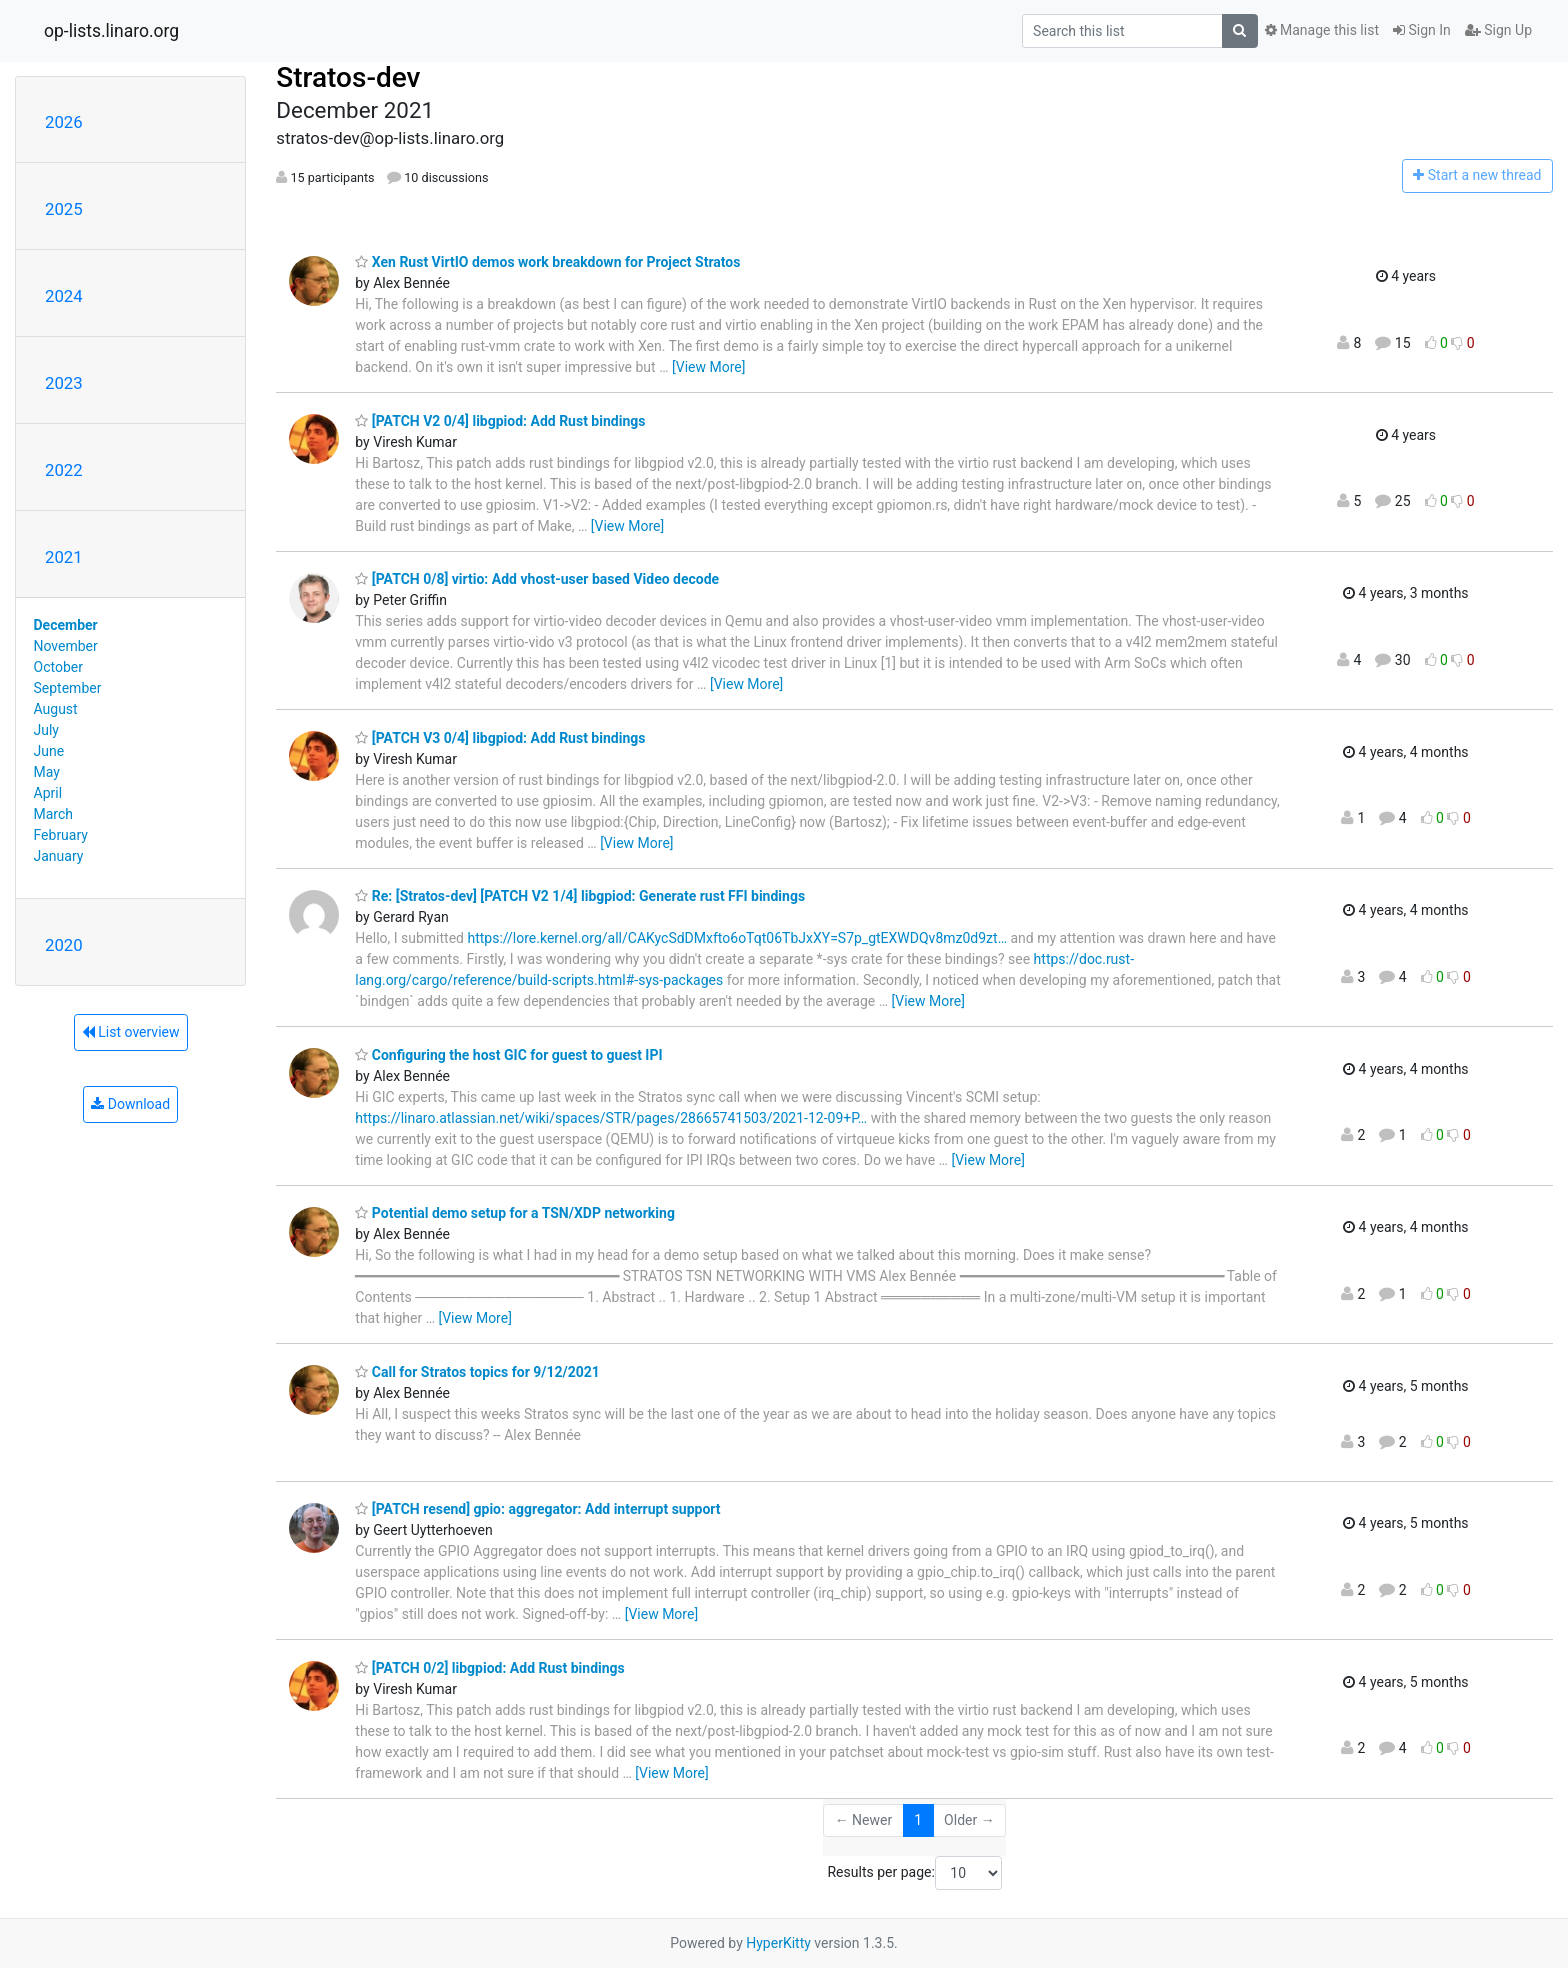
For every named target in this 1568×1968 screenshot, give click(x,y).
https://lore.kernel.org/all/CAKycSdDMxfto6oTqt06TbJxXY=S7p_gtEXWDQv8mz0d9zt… (737, 938)
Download (130, 1104)
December (66, 625)
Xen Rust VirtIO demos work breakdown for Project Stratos (547, 262)
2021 (64, 557)
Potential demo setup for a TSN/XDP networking (515, 1213)
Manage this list (1322, 30)
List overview (131, 1032)
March (54, 814)
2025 (64, 209)
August (56, 709)
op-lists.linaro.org (111, 31)
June (49, 751)
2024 (64, 296)
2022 (64, 470)
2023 (64, 383)
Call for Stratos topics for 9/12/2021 (477, 1372)
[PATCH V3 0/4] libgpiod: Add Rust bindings (500, 738)
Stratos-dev (348, 77)
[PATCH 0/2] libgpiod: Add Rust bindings (489, 1668)
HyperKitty (778, 1943)
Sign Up (1498, 30)
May (47, 772)
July (46, 730)
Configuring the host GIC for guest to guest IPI (508, 1055)
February (61, 835)
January (59, 856)
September (68, 688)
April (48, 793)
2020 (64, 945)
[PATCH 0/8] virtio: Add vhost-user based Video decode (537, 579)
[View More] (708, 367)
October (58, 667)
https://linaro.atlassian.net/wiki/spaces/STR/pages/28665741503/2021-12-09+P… (611, 1118)
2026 (64, 122)
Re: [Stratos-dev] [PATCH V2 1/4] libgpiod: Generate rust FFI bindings (580, 896)
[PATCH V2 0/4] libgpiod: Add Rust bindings (500, 421)
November (66, 646)
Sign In (1422, 30)
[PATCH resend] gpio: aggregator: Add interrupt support (537, 1509)
